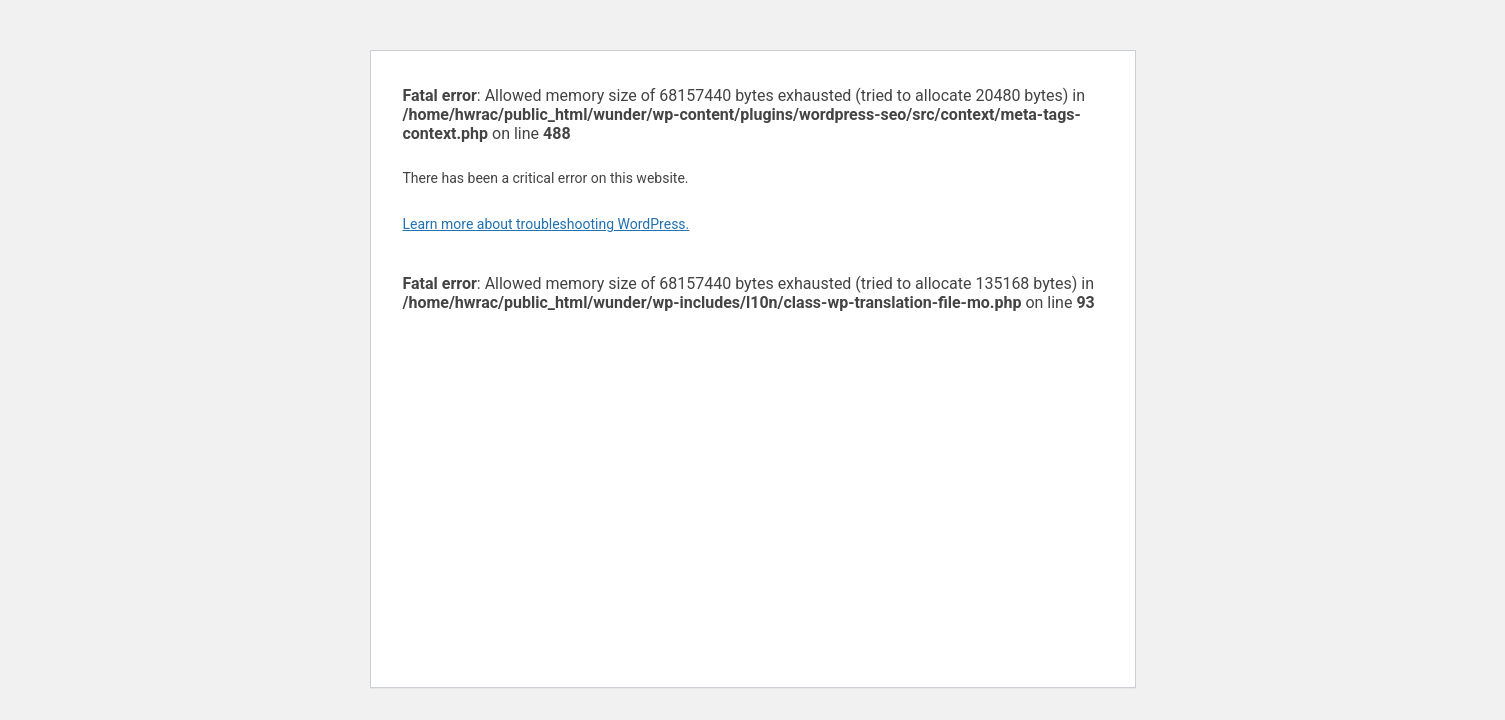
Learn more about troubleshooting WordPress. (546, 224)
